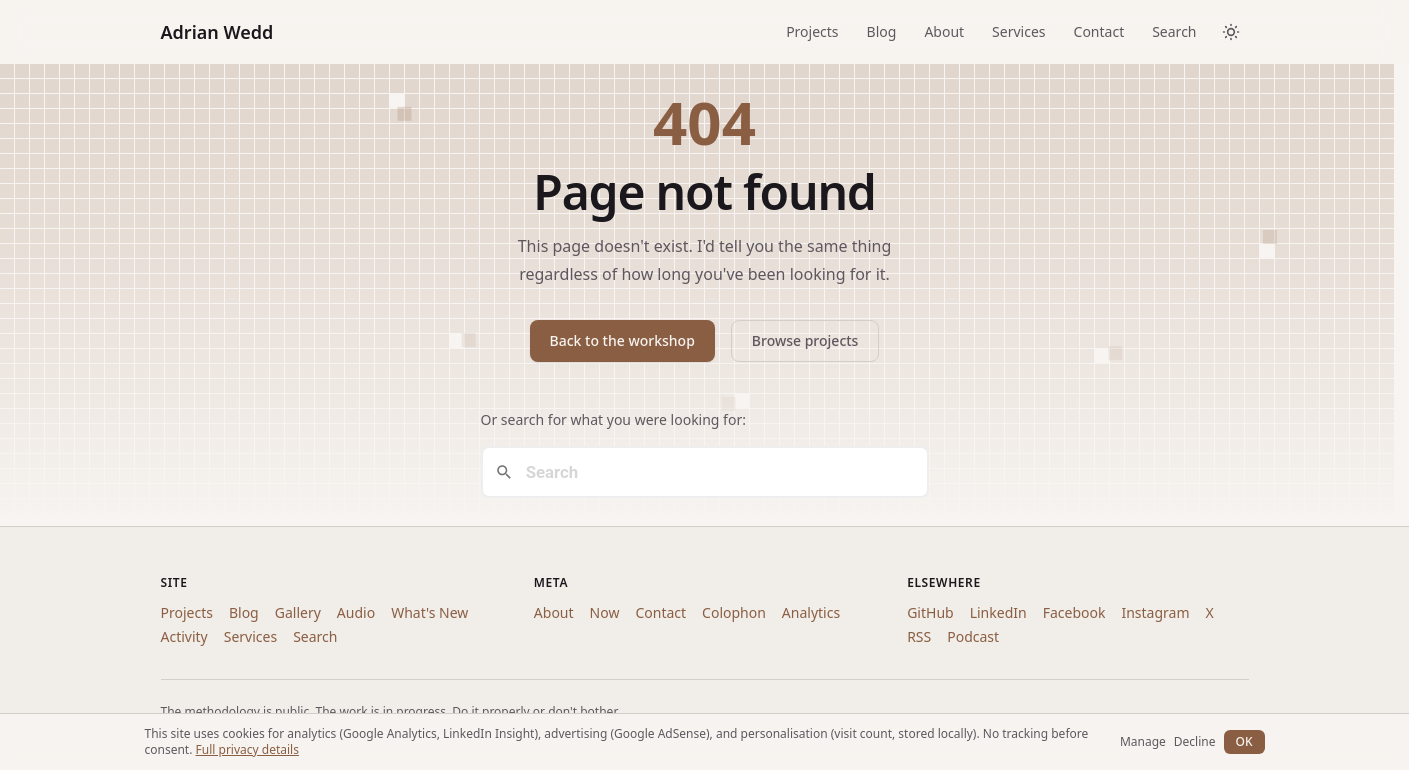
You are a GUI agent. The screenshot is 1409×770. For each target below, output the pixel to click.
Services (1018, 31)
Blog (882, 31)
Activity (184, 636)
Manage (1143, 742)
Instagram (1155, 612)
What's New (429, 612)
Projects (812, 31)
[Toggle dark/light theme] (1231, 32)
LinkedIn (998, 612)
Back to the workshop (622, 340)
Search (1174, 31)
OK (1244, 741)
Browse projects (805, 340)
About (944, 31)
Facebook (1074, 612)
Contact (1099, 31)
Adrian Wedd (217, 32)
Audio (356, 612)
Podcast (973, 636)
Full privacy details (247, 749)
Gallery (298, 612)
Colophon (734, 612)
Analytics (811, 612)
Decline (1195, 742)
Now (605, 612)
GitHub (930, 612)
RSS (919, 636)
